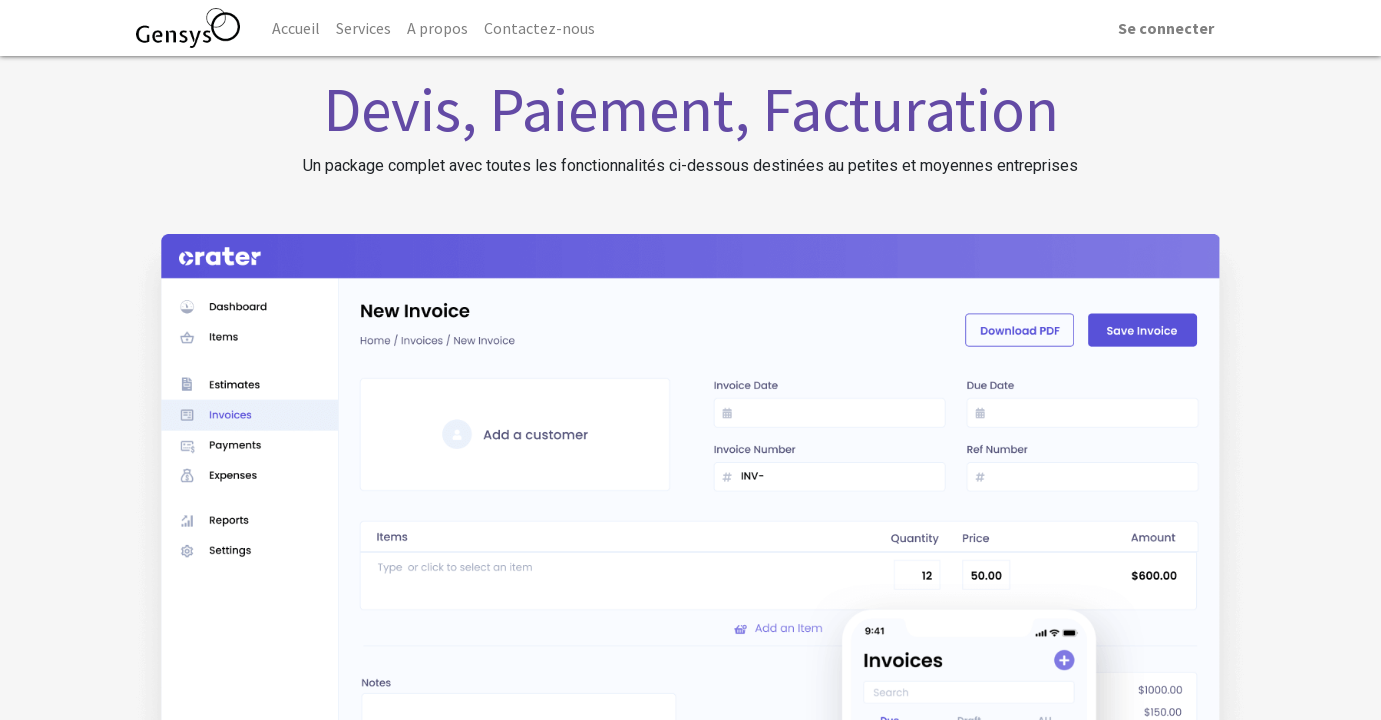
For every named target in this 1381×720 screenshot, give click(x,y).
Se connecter (1166, 28)
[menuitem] (296, 28)
